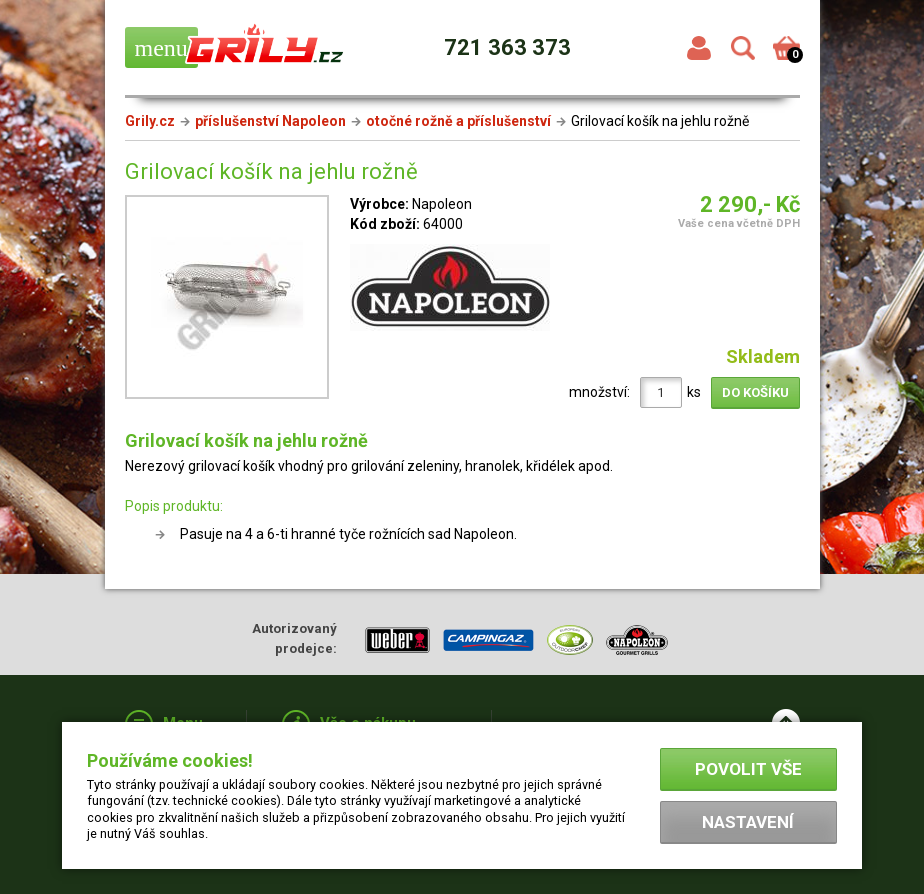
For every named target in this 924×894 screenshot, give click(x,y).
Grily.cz (150, 121)
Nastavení (748, 822)
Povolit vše (748, 769)
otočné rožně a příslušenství (458, 121)
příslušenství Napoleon (270, 121)
